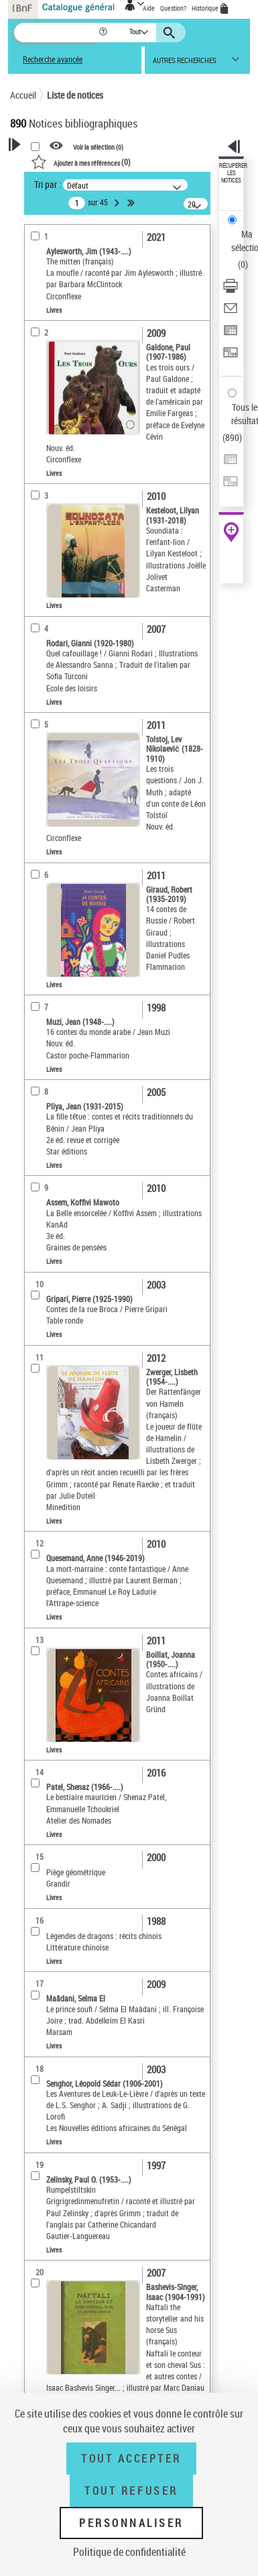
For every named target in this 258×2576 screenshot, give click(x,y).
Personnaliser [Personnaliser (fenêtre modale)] (131, 2523)
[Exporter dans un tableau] (230, 334)
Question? (173, 8)
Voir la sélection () (98, 146)
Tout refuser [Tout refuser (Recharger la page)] (131, 2490)
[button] (104, 32)
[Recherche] (56, 32)
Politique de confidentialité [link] (129, 2551)
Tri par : (47, 184)
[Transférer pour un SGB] (230, 356)
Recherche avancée (52, 59)
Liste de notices (75, 95)
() (81, 161)
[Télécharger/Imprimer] (230, 290)
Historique (206, 8)
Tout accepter (131, 2458)
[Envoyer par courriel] (230, 312)
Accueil (23, 95)
